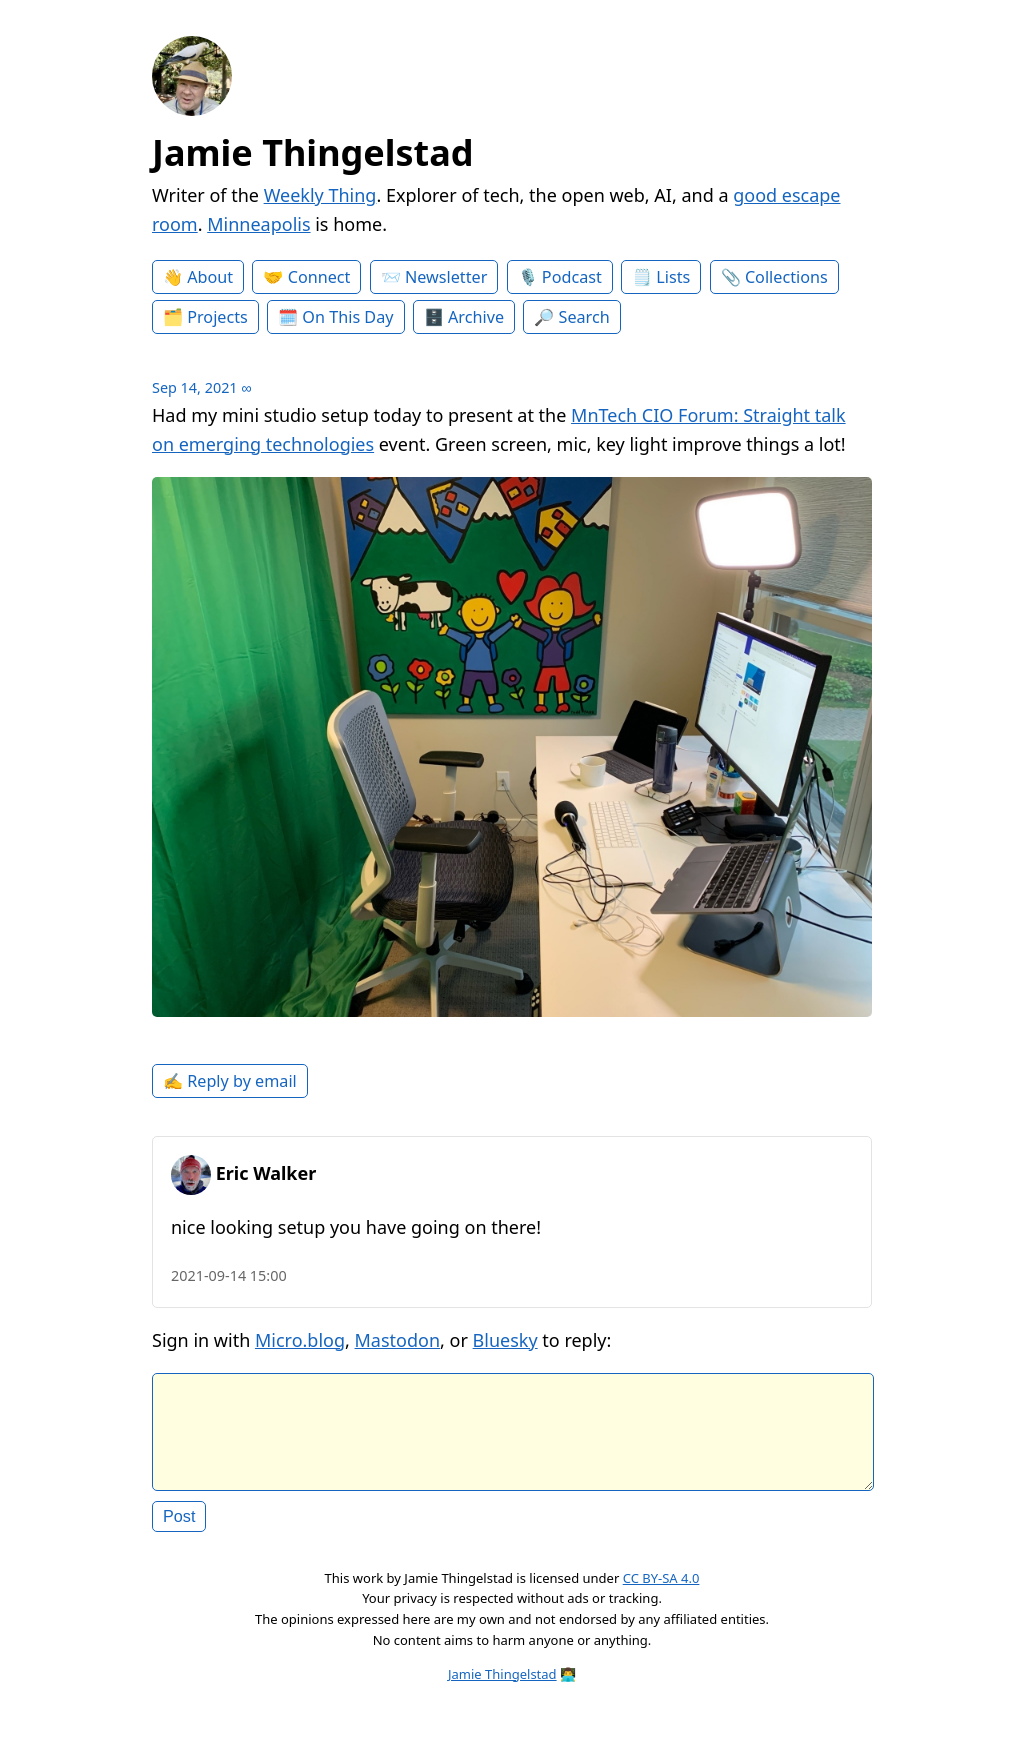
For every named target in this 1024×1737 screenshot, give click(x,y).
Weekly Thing (320, 195)
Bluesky (505, 1340)
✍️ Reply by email (230, 1081)
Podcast (572, 277)
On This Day (347, 317)
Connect (319, 277)
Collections (786, 277)
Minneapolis (258, 224)
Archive (476, 317)
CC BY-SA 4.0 (661, 1594)
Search (584, 317)
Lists (673, 277)
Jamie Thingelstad (313, 152)
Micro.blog (300, 1340)
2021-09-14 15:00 (229, 1275)
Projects (217, 317)
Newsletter (446, 277)
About (210, 277)
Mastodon (398, 1340)
